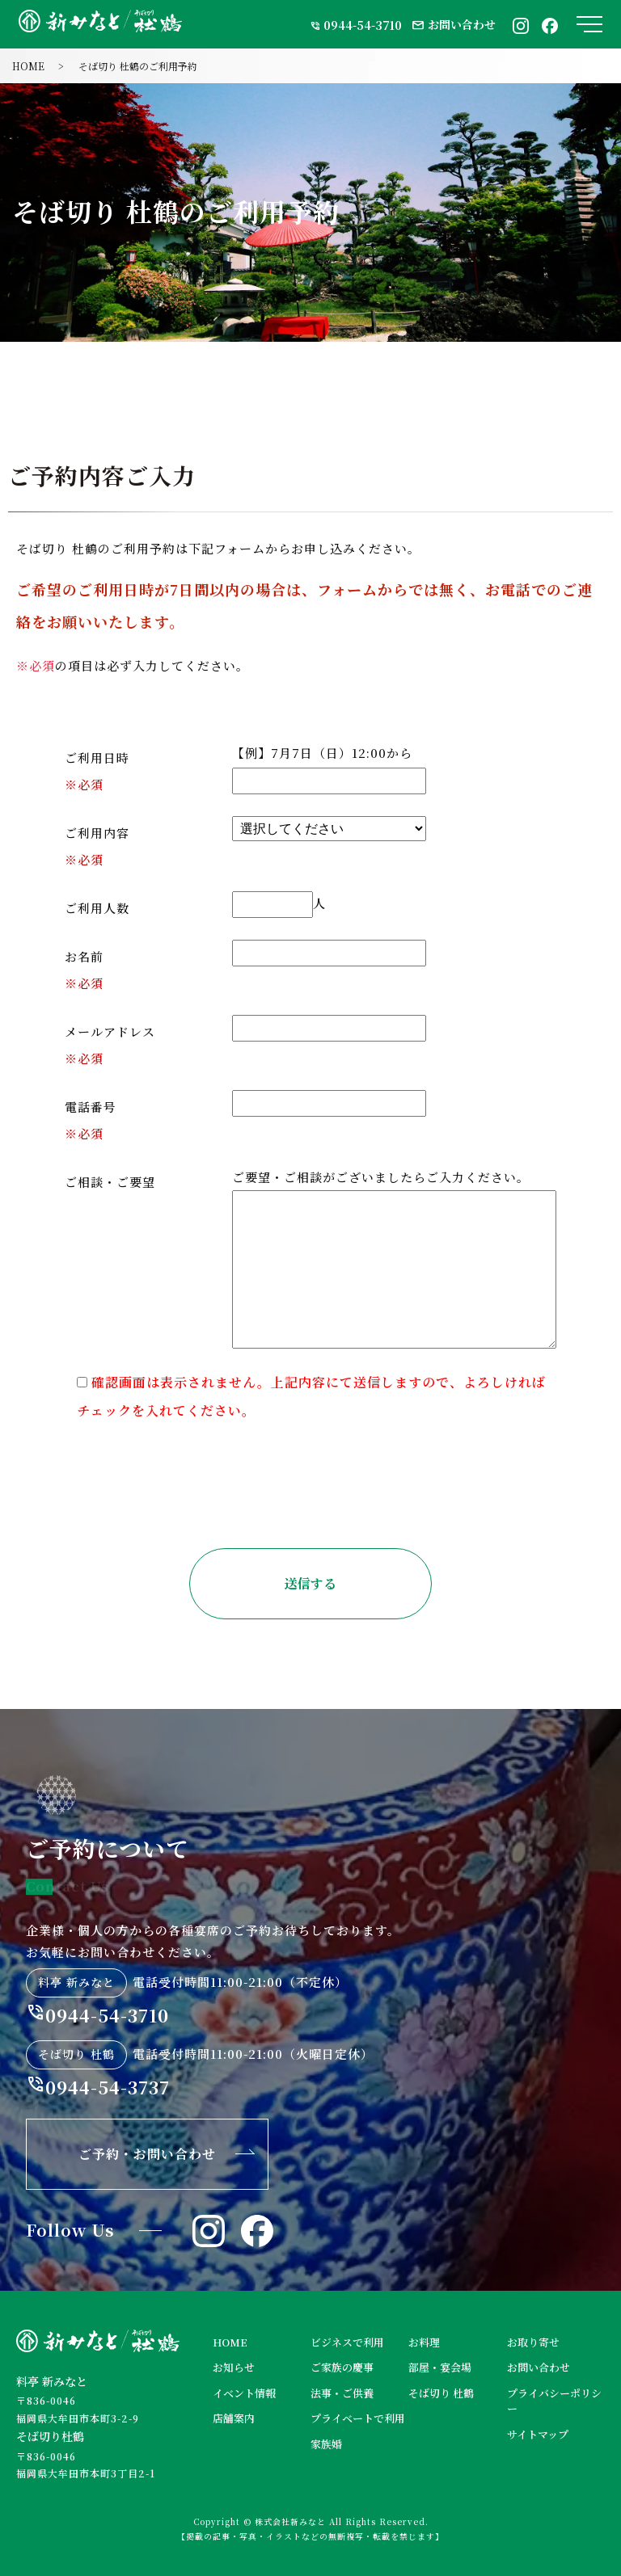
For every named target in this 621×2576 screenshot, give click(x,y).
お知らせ (234, 2367)
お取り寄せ (533, 2342)
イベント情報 (244, 2393)
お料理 (424, 2342)
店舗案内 (234, 2418)
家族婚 (326, 2444)
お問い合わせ (454, 24)
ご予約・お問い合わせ (147, 2154)
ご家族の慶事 (342, 2367)
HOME (28, 66)
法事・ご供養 (342, 2393)
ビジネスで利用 (347, 2342)
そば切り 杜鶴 (441, 2393)
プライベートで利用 (357, 2418)
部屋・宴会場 (439, 2367)
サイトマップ (537, 2434)
